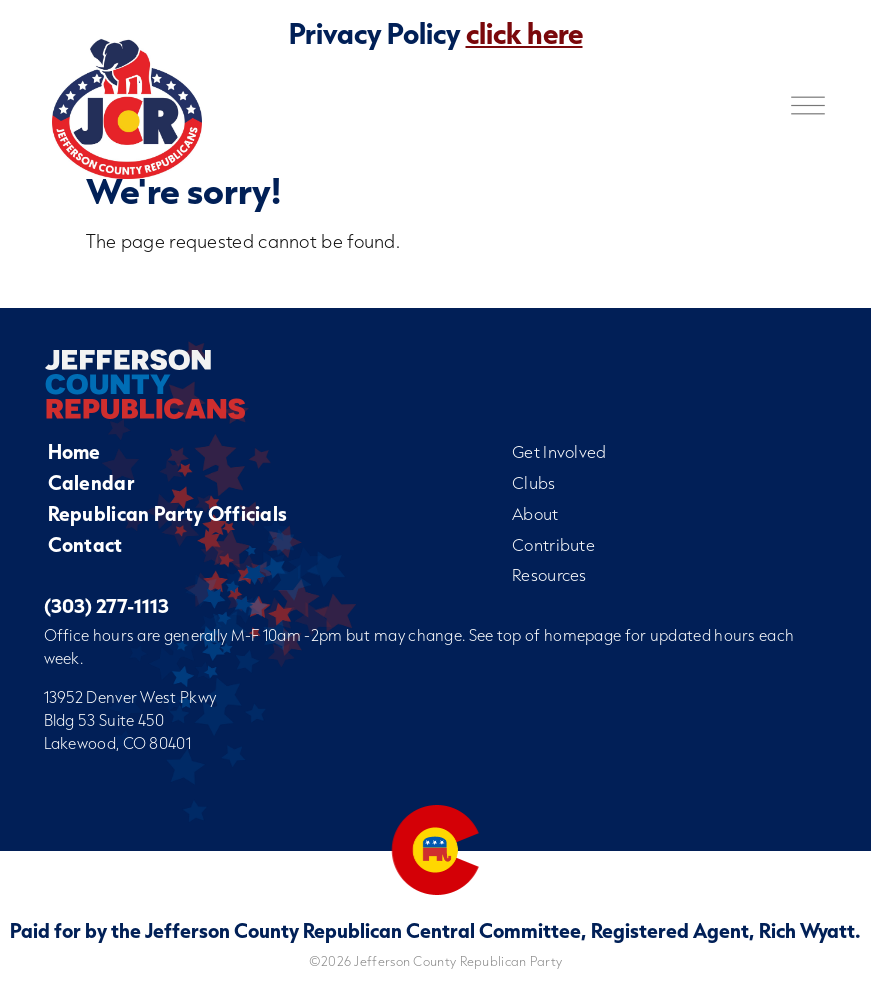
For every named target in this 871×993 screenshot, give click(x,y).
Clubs (534, 482)
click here (524, 33)
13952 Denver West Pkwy (130, 697)
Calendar (91, 482)
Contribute (553, 544)
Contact (85, 544)
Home (74, 451)
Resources (549, 574)
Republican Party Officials (168, 513)
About (535, 513)
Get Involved (559, 451)
